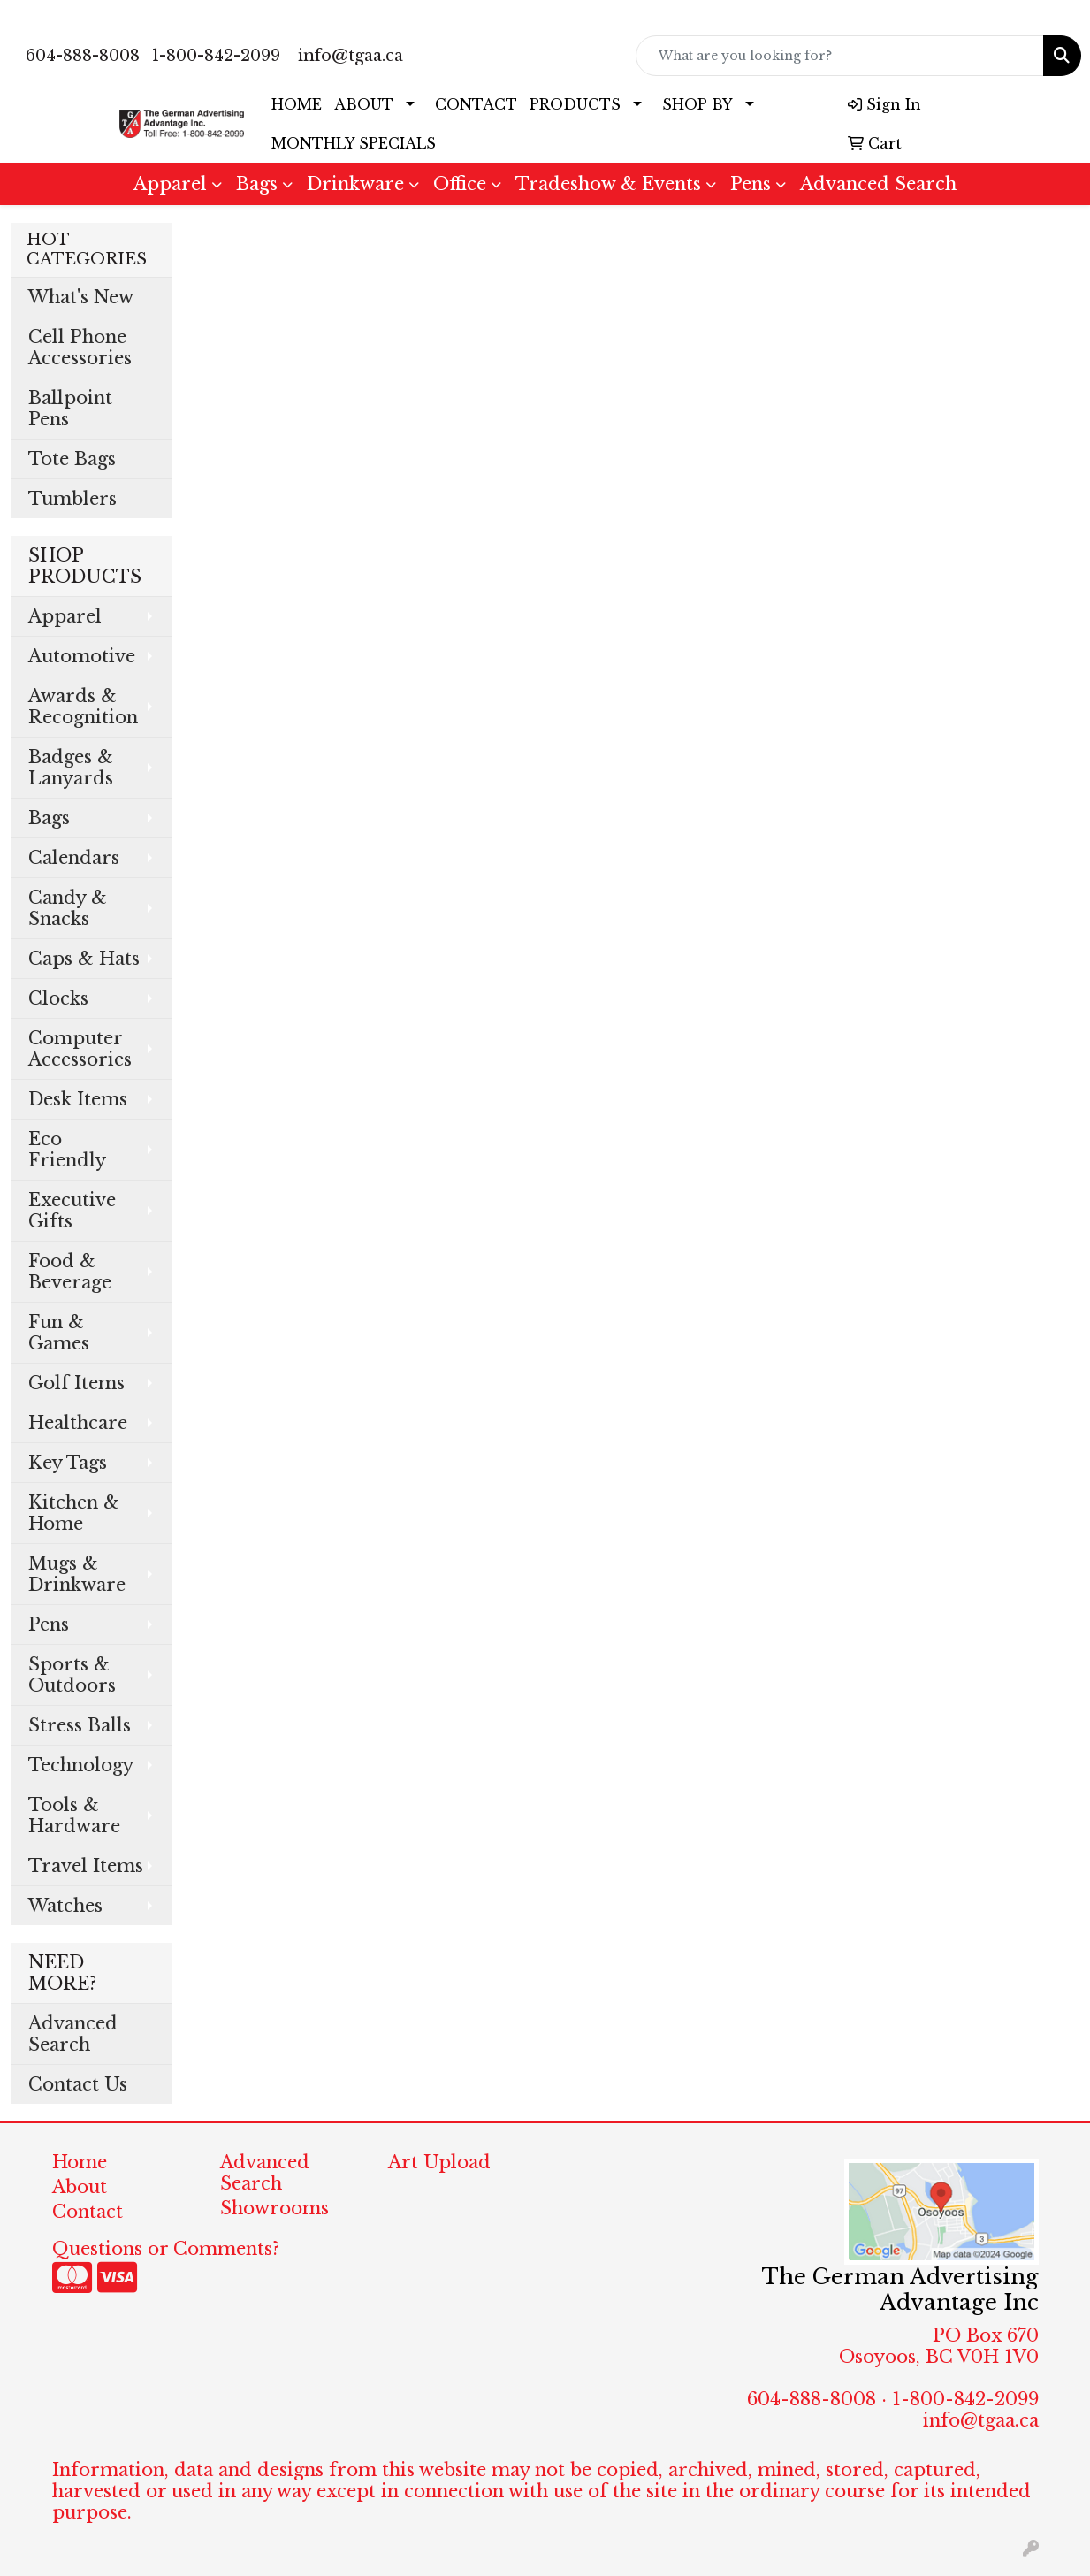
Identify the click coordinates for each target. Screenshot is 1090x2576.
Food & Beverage (69, 1271)
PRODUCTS (575, 104)
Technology (80, 1765)
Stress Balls (79, 1725)
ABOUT (363, 104)
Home (79, 2162)
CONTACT (476, 104)
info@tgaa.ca (350, 55)
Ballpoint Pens (70, 408)
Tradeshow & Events (608, 184)
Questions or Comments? (165, 2248)
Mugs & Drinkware (77, 1574)
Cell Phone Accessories (80, 347)
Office (459, 184)
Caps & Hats (84, 958)
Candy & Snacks (67, 908)
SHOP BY (697, 104)
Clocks (58, 998)
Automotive (81, 656)
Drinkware (355, 184)
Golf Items (76, 1383)
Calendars (73, 857)
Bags (257, 184)
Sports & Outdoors (72, 1675)
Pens (750, 184)
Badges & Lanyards (70, 767)
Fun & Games (58, 1332)
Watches (65, 1905)
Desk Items (77, 1099)
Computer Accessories (80, 1049)
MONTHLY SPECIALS (353, 143)
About (79, 2187)
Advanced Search (878, 184)
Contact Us (77, 2084)
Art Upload (439, 2162)
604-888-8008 (83, 55)
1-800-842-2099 (216, 55)
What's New (80, 297)
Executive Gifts (72, 1210)
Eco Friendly (67, 1149)
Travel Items (85, 1866)
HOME (296, 104)
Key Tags (67, 1462)
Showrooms (274, 2208)
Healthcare (77, 1422)
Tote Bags (72, 459)
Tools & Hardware (74, 1815)
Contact (87, 2211)
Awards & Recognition (83, 706)
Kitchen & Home (73, 1513)
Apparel (170, 184)
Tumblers (72, 498)
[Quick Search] (840, 55)
